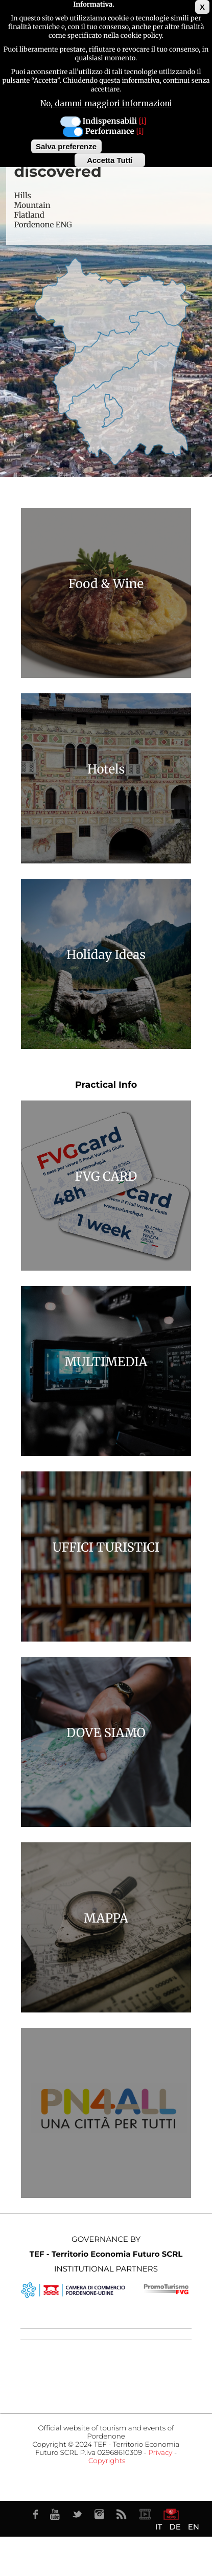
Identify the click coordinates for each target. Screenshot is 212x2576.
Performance (109, 131)
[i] (143, 121)
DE (174, 2527)
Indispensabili (110, 121)
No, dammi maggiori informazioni (106, 103)
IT (158, 2527)
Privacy (160, 2453)
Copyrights (106, 2461)
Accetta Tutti (110, 160)
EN (193, 2527)
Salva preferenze (66, 146)
